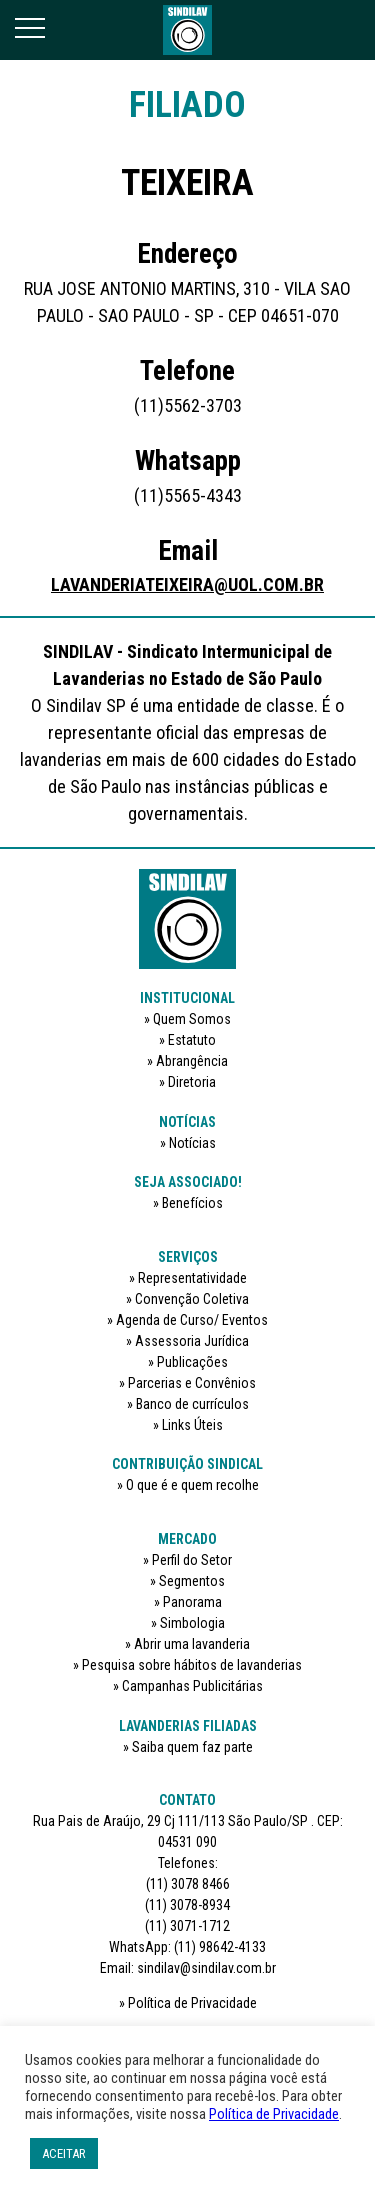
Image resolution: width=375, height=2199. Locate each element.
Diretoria (192, 1082)
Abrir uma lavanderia (192, 1644)
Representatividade (192, 1278)
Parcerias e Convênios (192, 1383)
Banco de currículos (192, 1404)
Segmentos (192, 1581)
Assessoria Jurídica (192, 1341)
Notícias (192, 1143)
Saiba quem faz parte (192, 1747)
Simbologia (192, 1623)
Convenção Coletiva (192, 1299)
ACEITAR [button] (64, 2153)
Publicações (192, 1362)
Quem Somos (192, 1019)
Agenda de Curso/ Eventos (192, 1320)
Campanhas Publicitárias (192, 1686)
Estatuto (192, 1040)
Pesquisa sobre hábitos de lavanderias (192, 1665)
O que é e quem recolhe (192, 1485)
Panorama (192, 1602)
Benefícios (192, 1203)
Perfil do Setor (192, 1560)
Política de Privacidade (192, 2003)
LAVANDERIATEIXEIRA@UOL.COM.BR (187, 584)
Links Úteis (192, 1425)
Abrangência (192, 1061)
